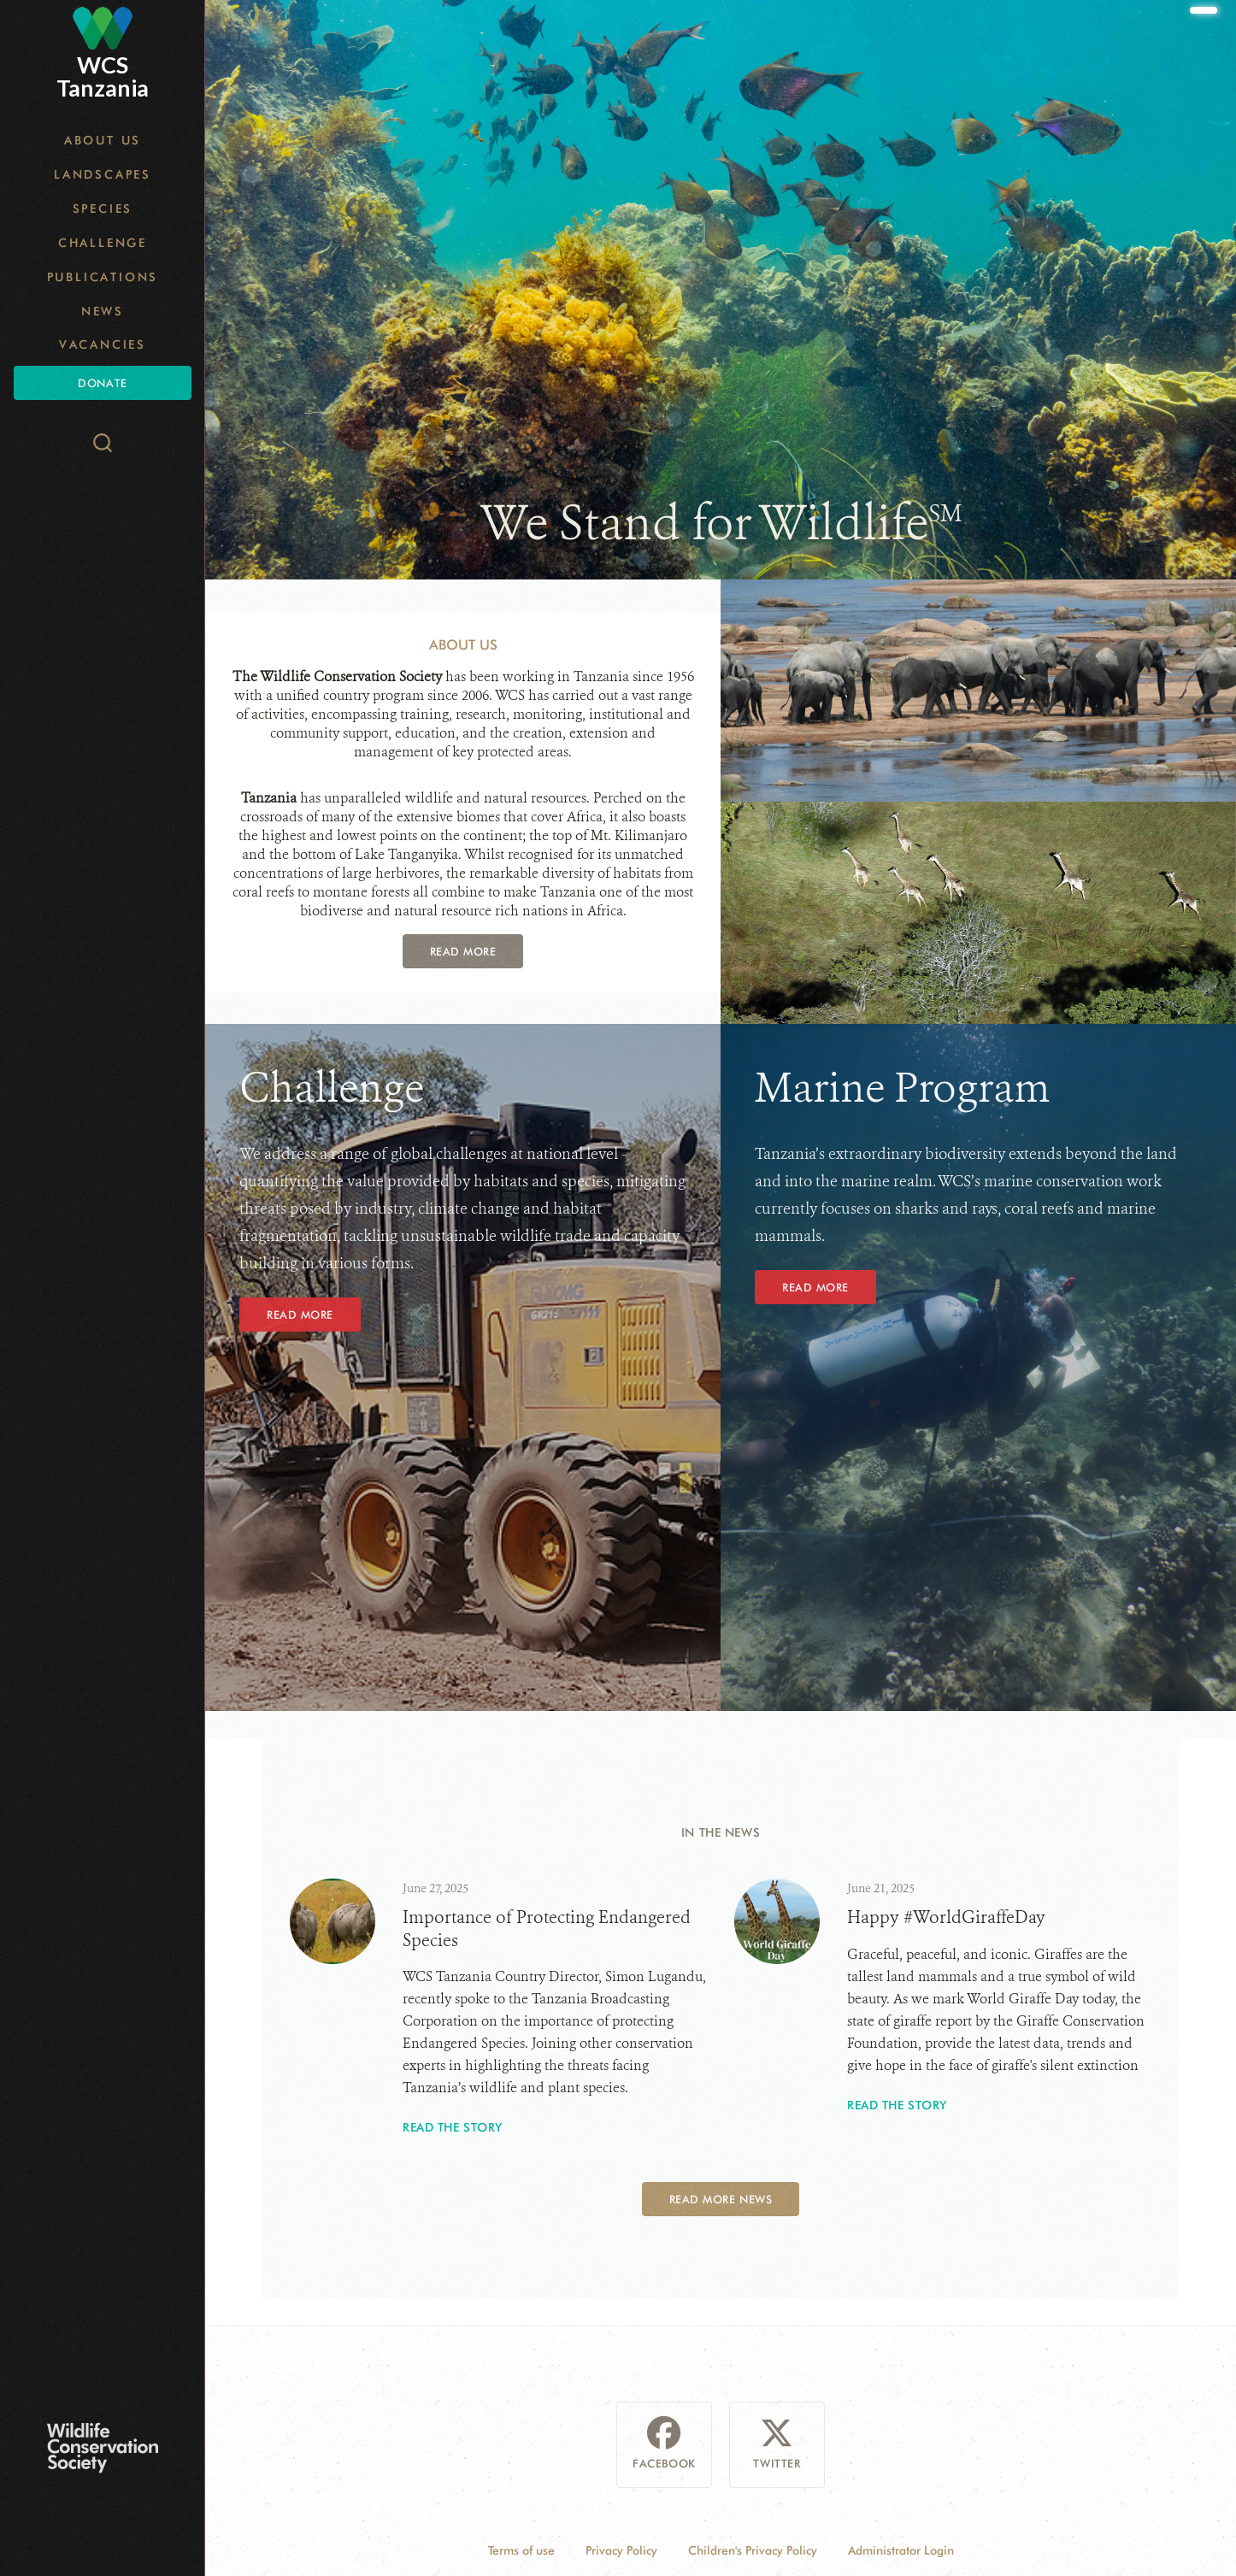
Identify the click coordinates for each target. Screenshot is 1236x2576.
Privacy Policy (621, 2550)
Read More (463, 951)
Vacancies (102, 344)
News (102, 311)
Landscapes (102, 174)
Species (103, 208)
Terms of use (521, 2550)
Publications (103, 277)
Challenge (102, 243)
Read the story (453, 2127)
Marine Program (903, 1088)
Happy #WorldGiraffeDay (946, 1917)
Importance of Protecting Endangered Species (547, 1929)
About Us (102, 140)
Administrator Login (901, 2550)
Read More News (720, 2199)
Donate (102, 383)
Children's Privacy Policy (752, 2550)
